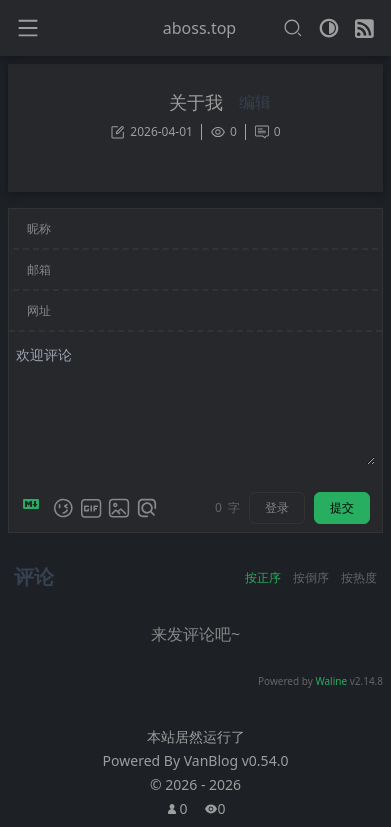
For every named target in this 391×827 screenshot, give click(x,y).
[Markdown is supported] (35, 508)
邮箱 (39, 269)
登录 (277, 507)
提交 (342, 507)
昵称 (39, 228)
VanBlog (236, 760)
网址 (39, 310)
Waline (331, 681)
